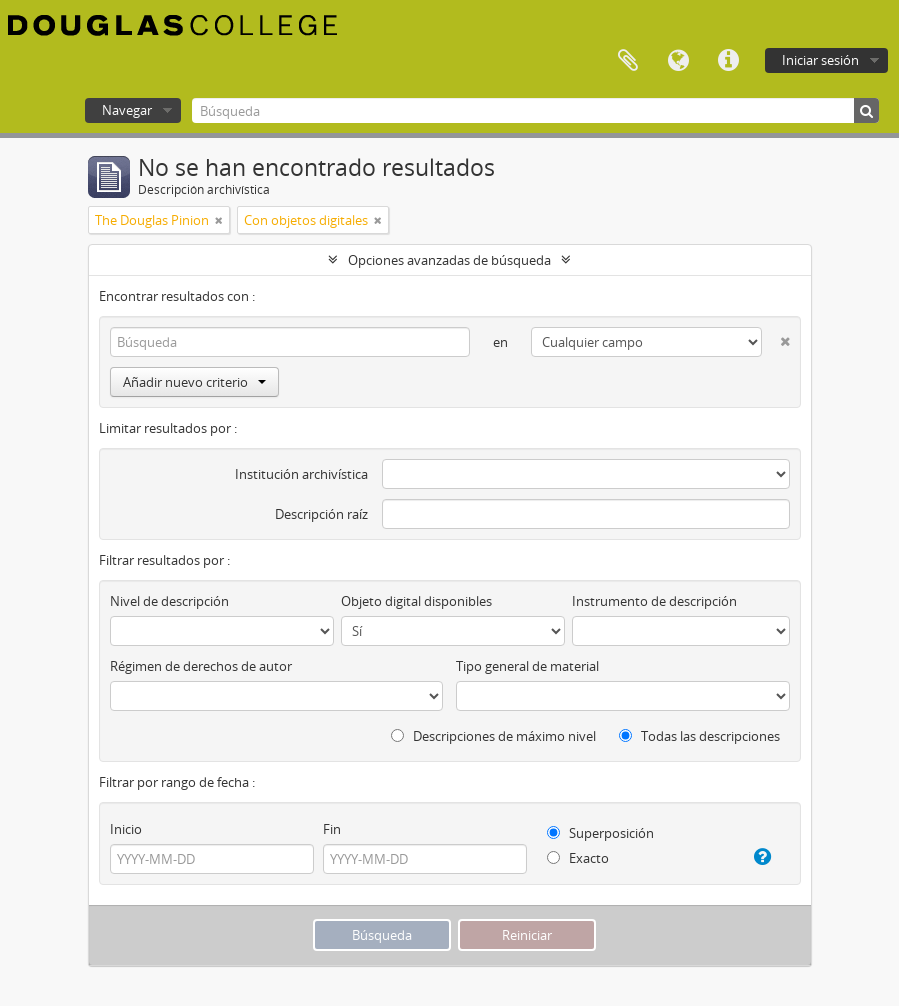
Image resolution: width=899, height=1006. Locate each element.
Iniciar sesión (820, 60)
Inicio (126, 829)
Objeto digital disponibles (416, 601)
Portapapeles (628, 61)
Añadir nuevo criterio (194, 382)
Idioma (678, 61)
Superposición (600, 833)
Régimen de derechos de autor (201, 666)
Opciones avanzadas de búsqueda (449, 260)
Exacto (578, 858)
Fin (332, 829)
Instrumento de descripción (654, 601)
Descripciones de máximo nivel (493, 736)
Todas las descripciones (699, 736)
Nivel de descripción (169, 601)
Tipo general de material (527, 666)
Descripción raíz (321, 514)
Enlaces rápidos (728, 61)
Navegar (127, 110)
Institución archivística (301, 474)
